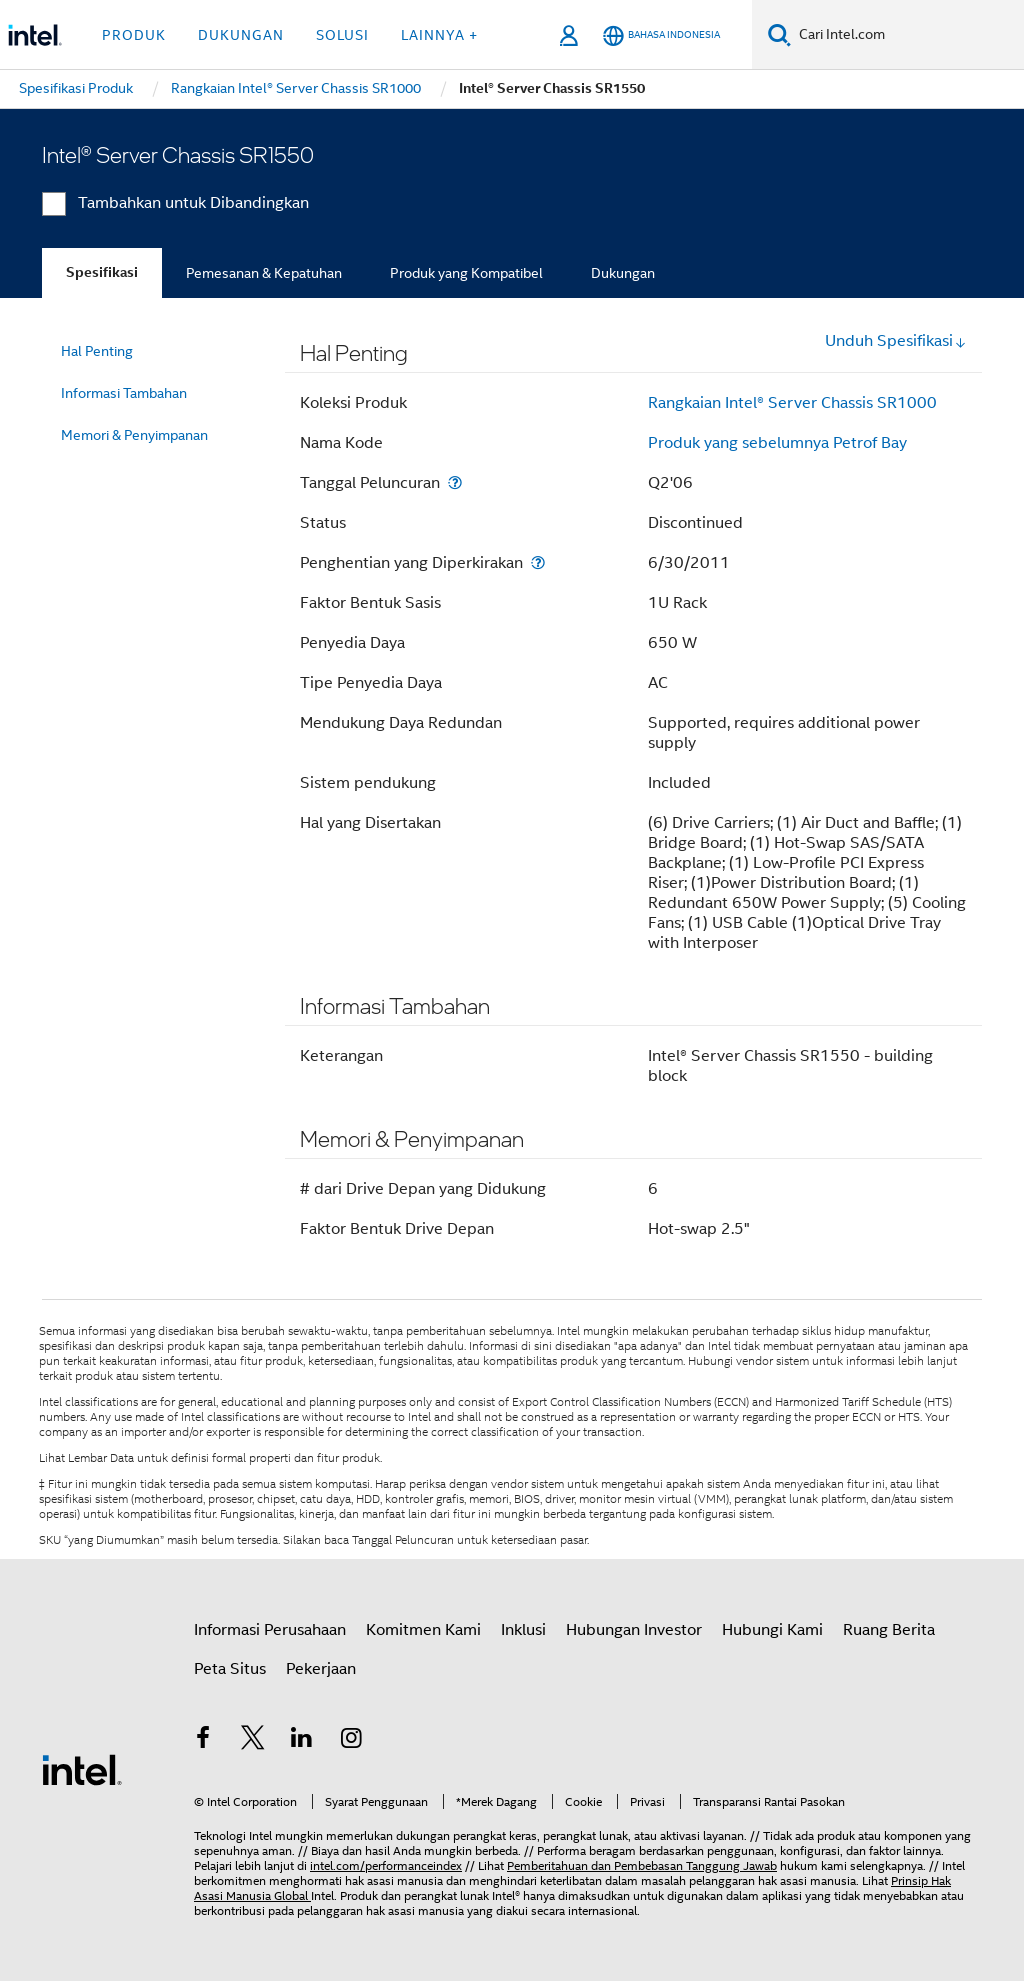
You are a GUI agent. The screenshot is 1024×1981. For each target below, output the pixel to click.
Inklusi (523, 1630)
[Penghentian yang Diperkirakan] (538, 562)
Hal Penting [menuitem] (97, 351)
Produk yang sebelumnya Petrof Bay (777, 443)
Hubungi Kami (772, 1630)
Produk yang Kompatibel (466, 273)
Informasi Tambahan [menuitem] (124, 393)
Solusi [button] (342, 35)
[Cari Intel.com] (907, 35)
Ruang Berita (889, 1630)
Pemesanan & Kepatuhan (264, 273)
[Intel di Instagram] (352, 1741)
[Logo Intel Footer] (82, 1769)
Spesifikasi (102, 272)
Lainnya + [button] (439, 35)
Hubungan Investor (634, 1630)
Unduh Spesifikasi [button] (896, 341)
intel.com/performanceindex (386, 1865)
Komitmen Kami (423, 1630)
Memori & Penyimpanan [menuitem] (134, 435)
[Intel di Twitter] (253, 1741)
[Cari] (779, 34)
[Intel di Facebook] (203, 1741)
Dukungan (623, 273)
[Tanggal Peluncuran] (455, 482)
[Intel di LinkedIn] (302, 1741)
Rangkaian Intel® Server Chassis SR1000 (792, 403)
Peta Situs (230, 1669)
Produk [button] (134, 35)
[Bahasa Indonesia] (661, 35)
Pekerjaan (321, 1669)
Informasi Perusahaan (270, 1630)
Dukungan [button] (241, 35)
